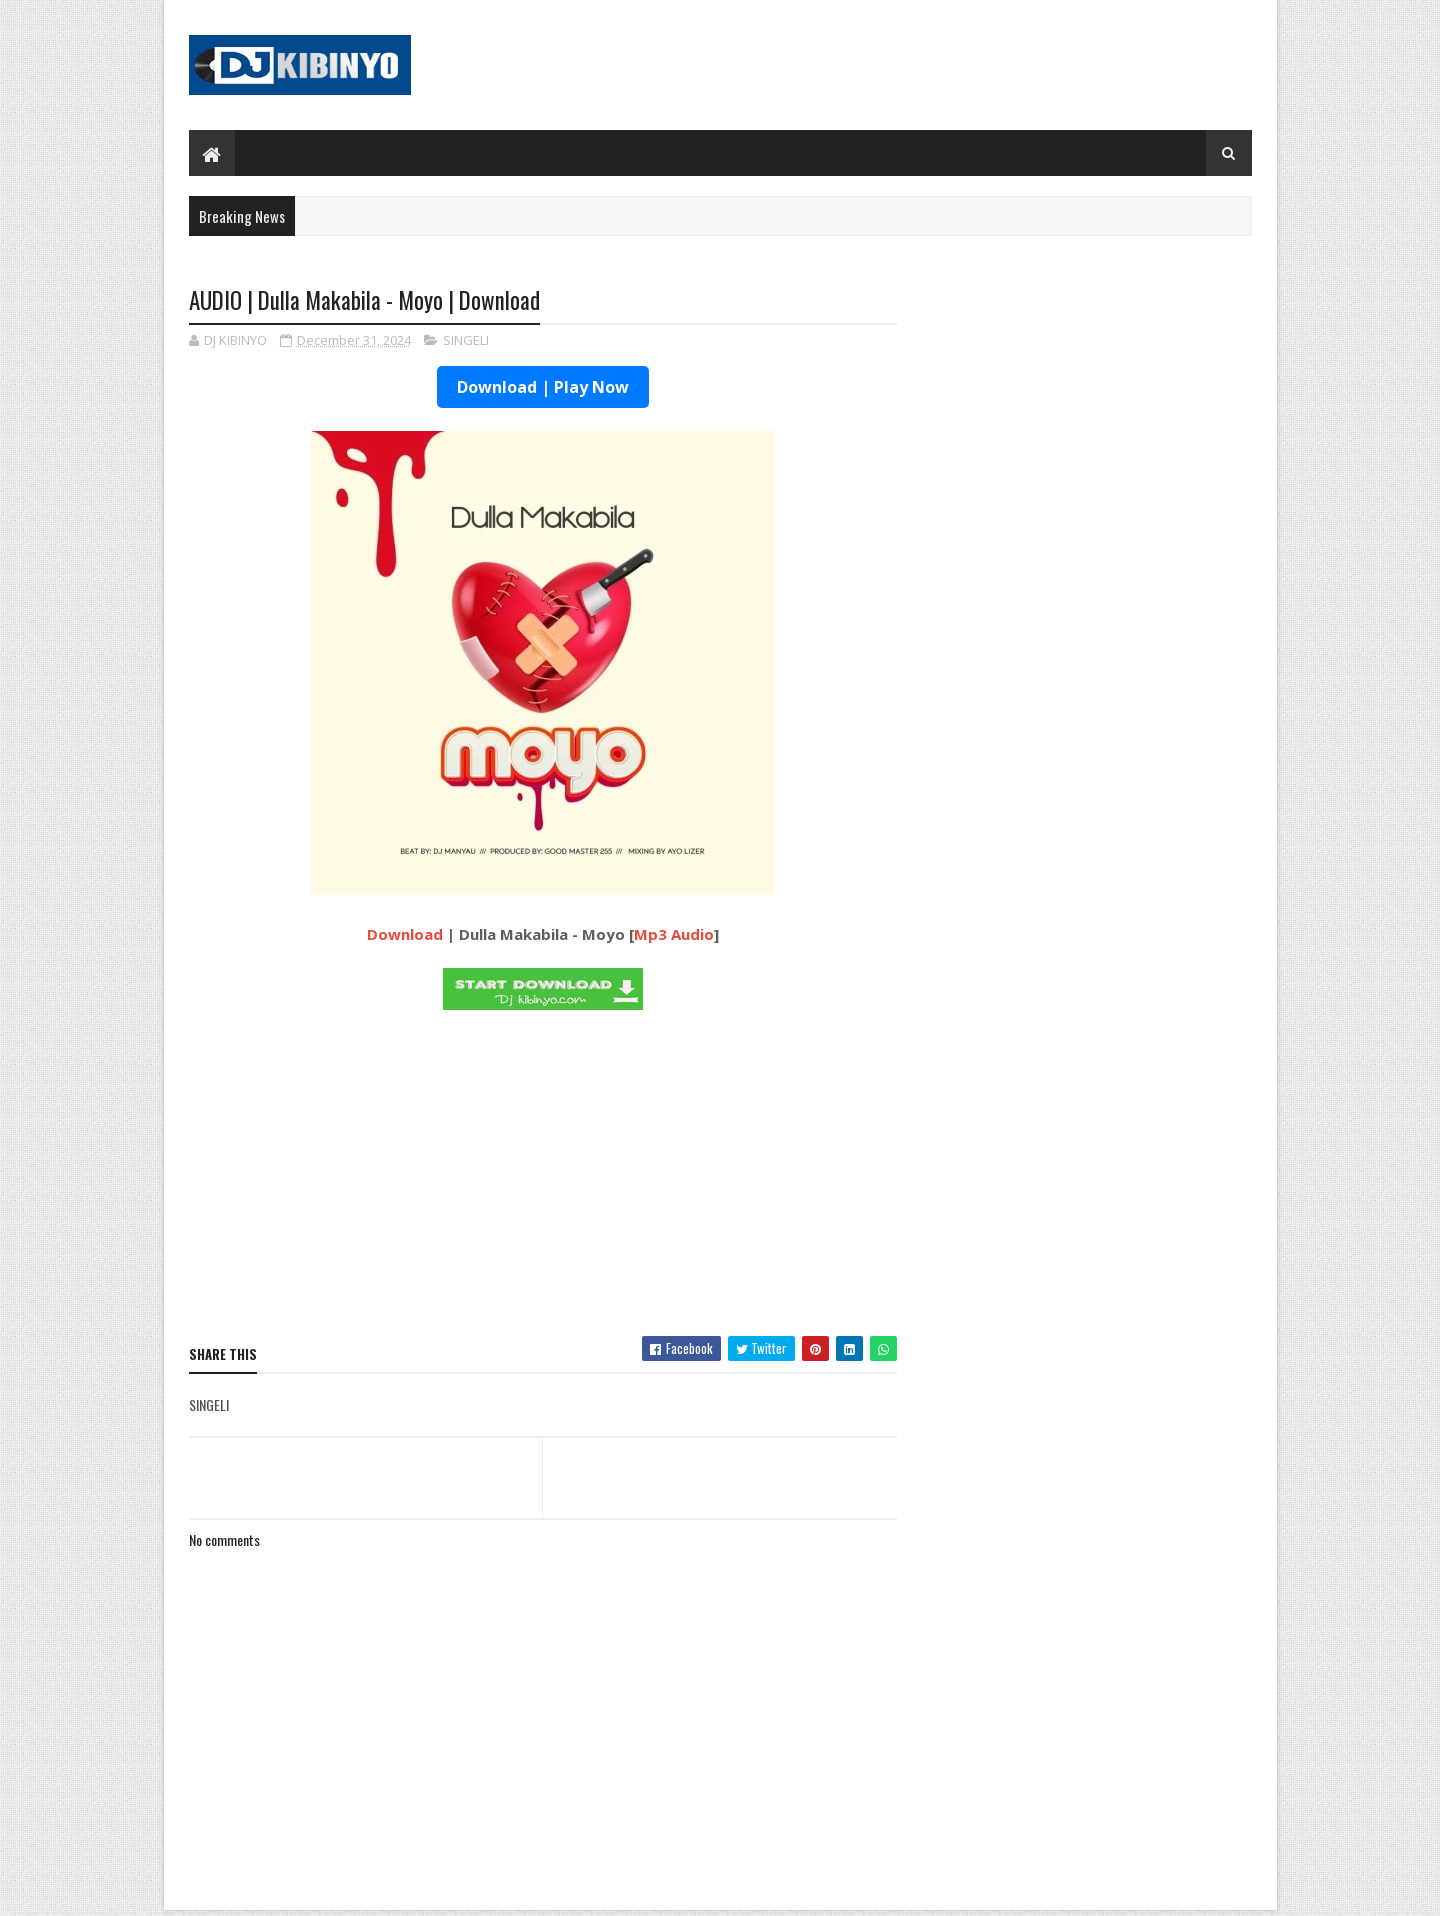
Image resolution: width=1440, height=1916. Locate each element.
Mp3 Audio (674, 934)
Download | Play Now (543, 387)
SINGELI (466, 340)
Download (405, 934)
